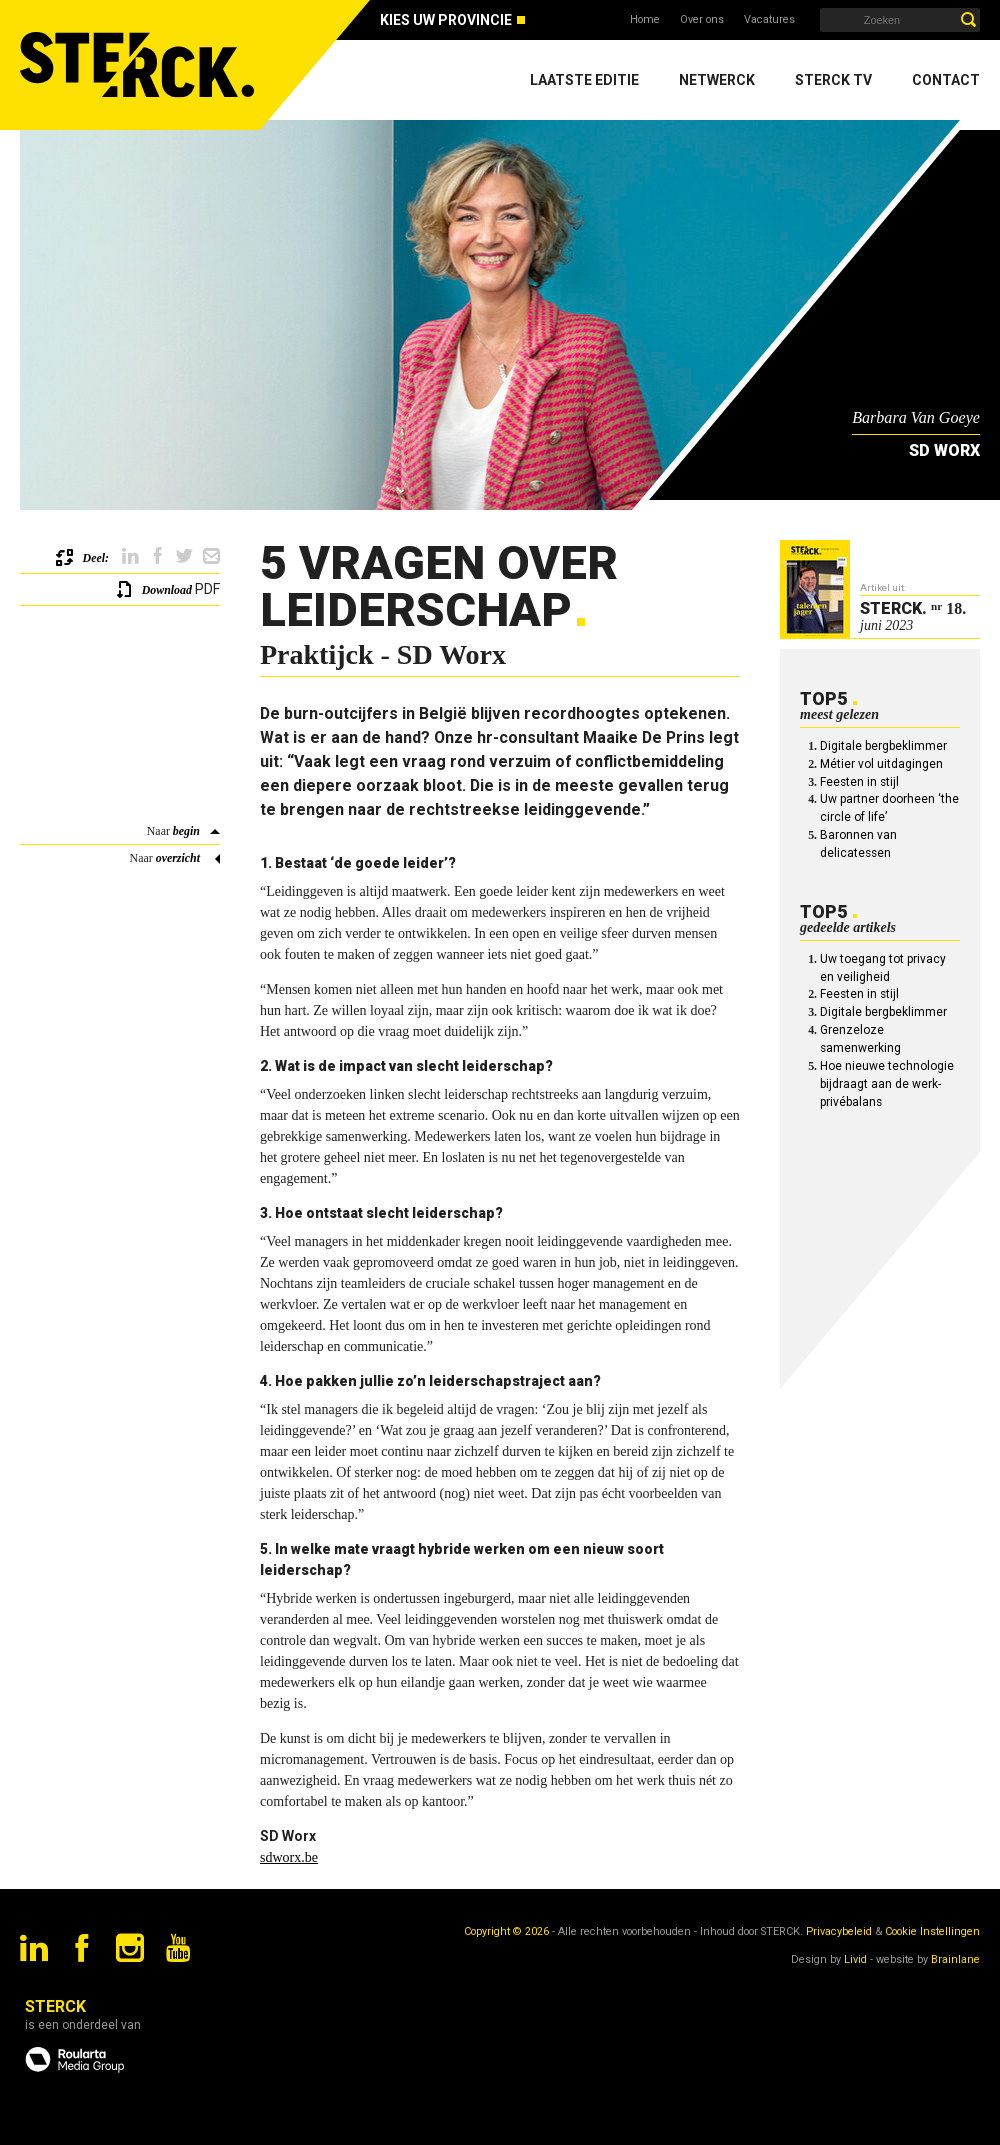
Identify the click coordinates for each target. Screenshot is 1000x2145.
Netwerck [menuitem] (717, 80)
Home (645, 19)
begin (186, 831)
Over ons (702, 19)
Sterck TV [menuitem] (833, 80)
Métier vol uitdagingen (881, 764)
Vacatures (769, 19)
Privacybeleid (839, 1931)
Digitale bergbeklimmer (883, 746)
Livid (855, 1959)
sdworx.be (289, 1857)
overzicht (178, 858)
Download (167, 590)
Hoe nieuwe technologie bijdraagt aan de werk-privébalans (887, 1084)
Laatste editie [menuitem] (584, 80)
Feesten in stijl (859, 782)
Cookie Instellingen (932, 1931)
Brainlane (955, 1959)
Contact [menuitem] (946, 80)
